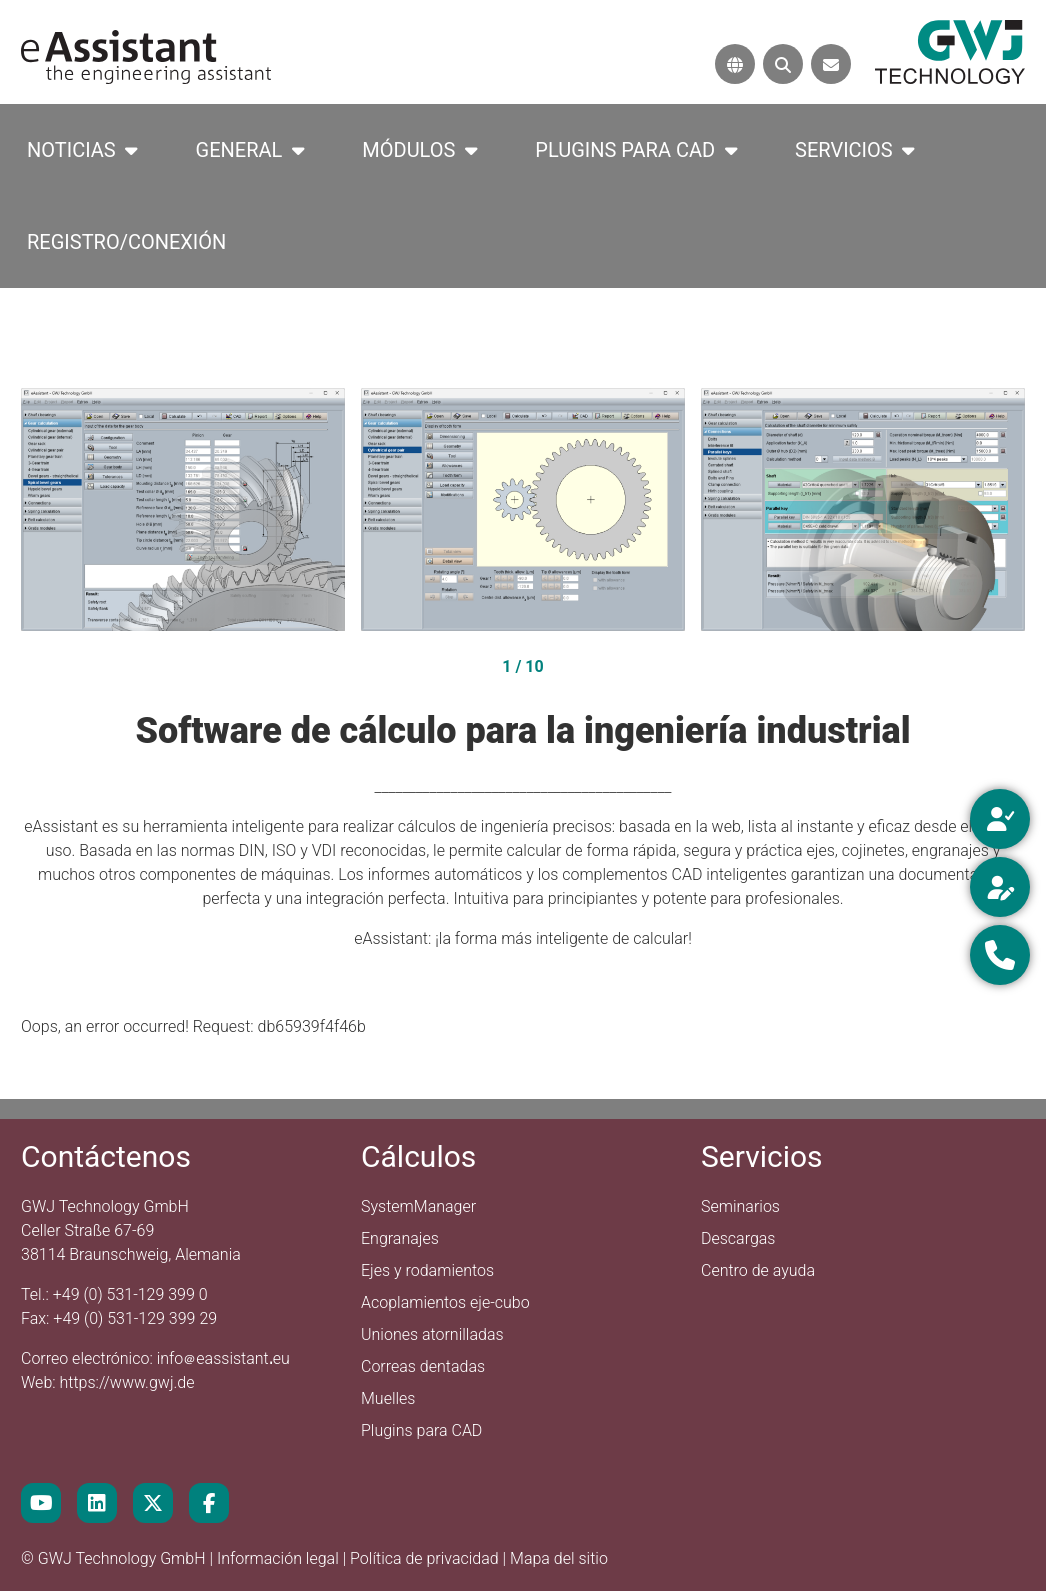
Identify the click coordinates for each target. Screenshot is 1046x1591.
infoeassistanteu (223, 1358)
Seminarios (740, 1206)
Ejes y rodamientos (427, 1270)
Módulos (408, 150)
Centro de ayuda (758, 1270)
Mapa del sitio (559, 1558)
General (239, 150)
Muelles (388, 1398)
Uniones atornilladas (432, 1334)
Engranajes (400, 1238)
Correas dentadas (423, 1366)
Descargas (738, 1238)
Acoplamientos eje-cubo (445, 1302)
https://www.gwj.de (127, 1382)
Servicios (844, 150)
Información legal (280, 1558)
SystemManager (418, 1206)
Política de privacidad (426, 1558)
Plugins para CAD (625, 150)
